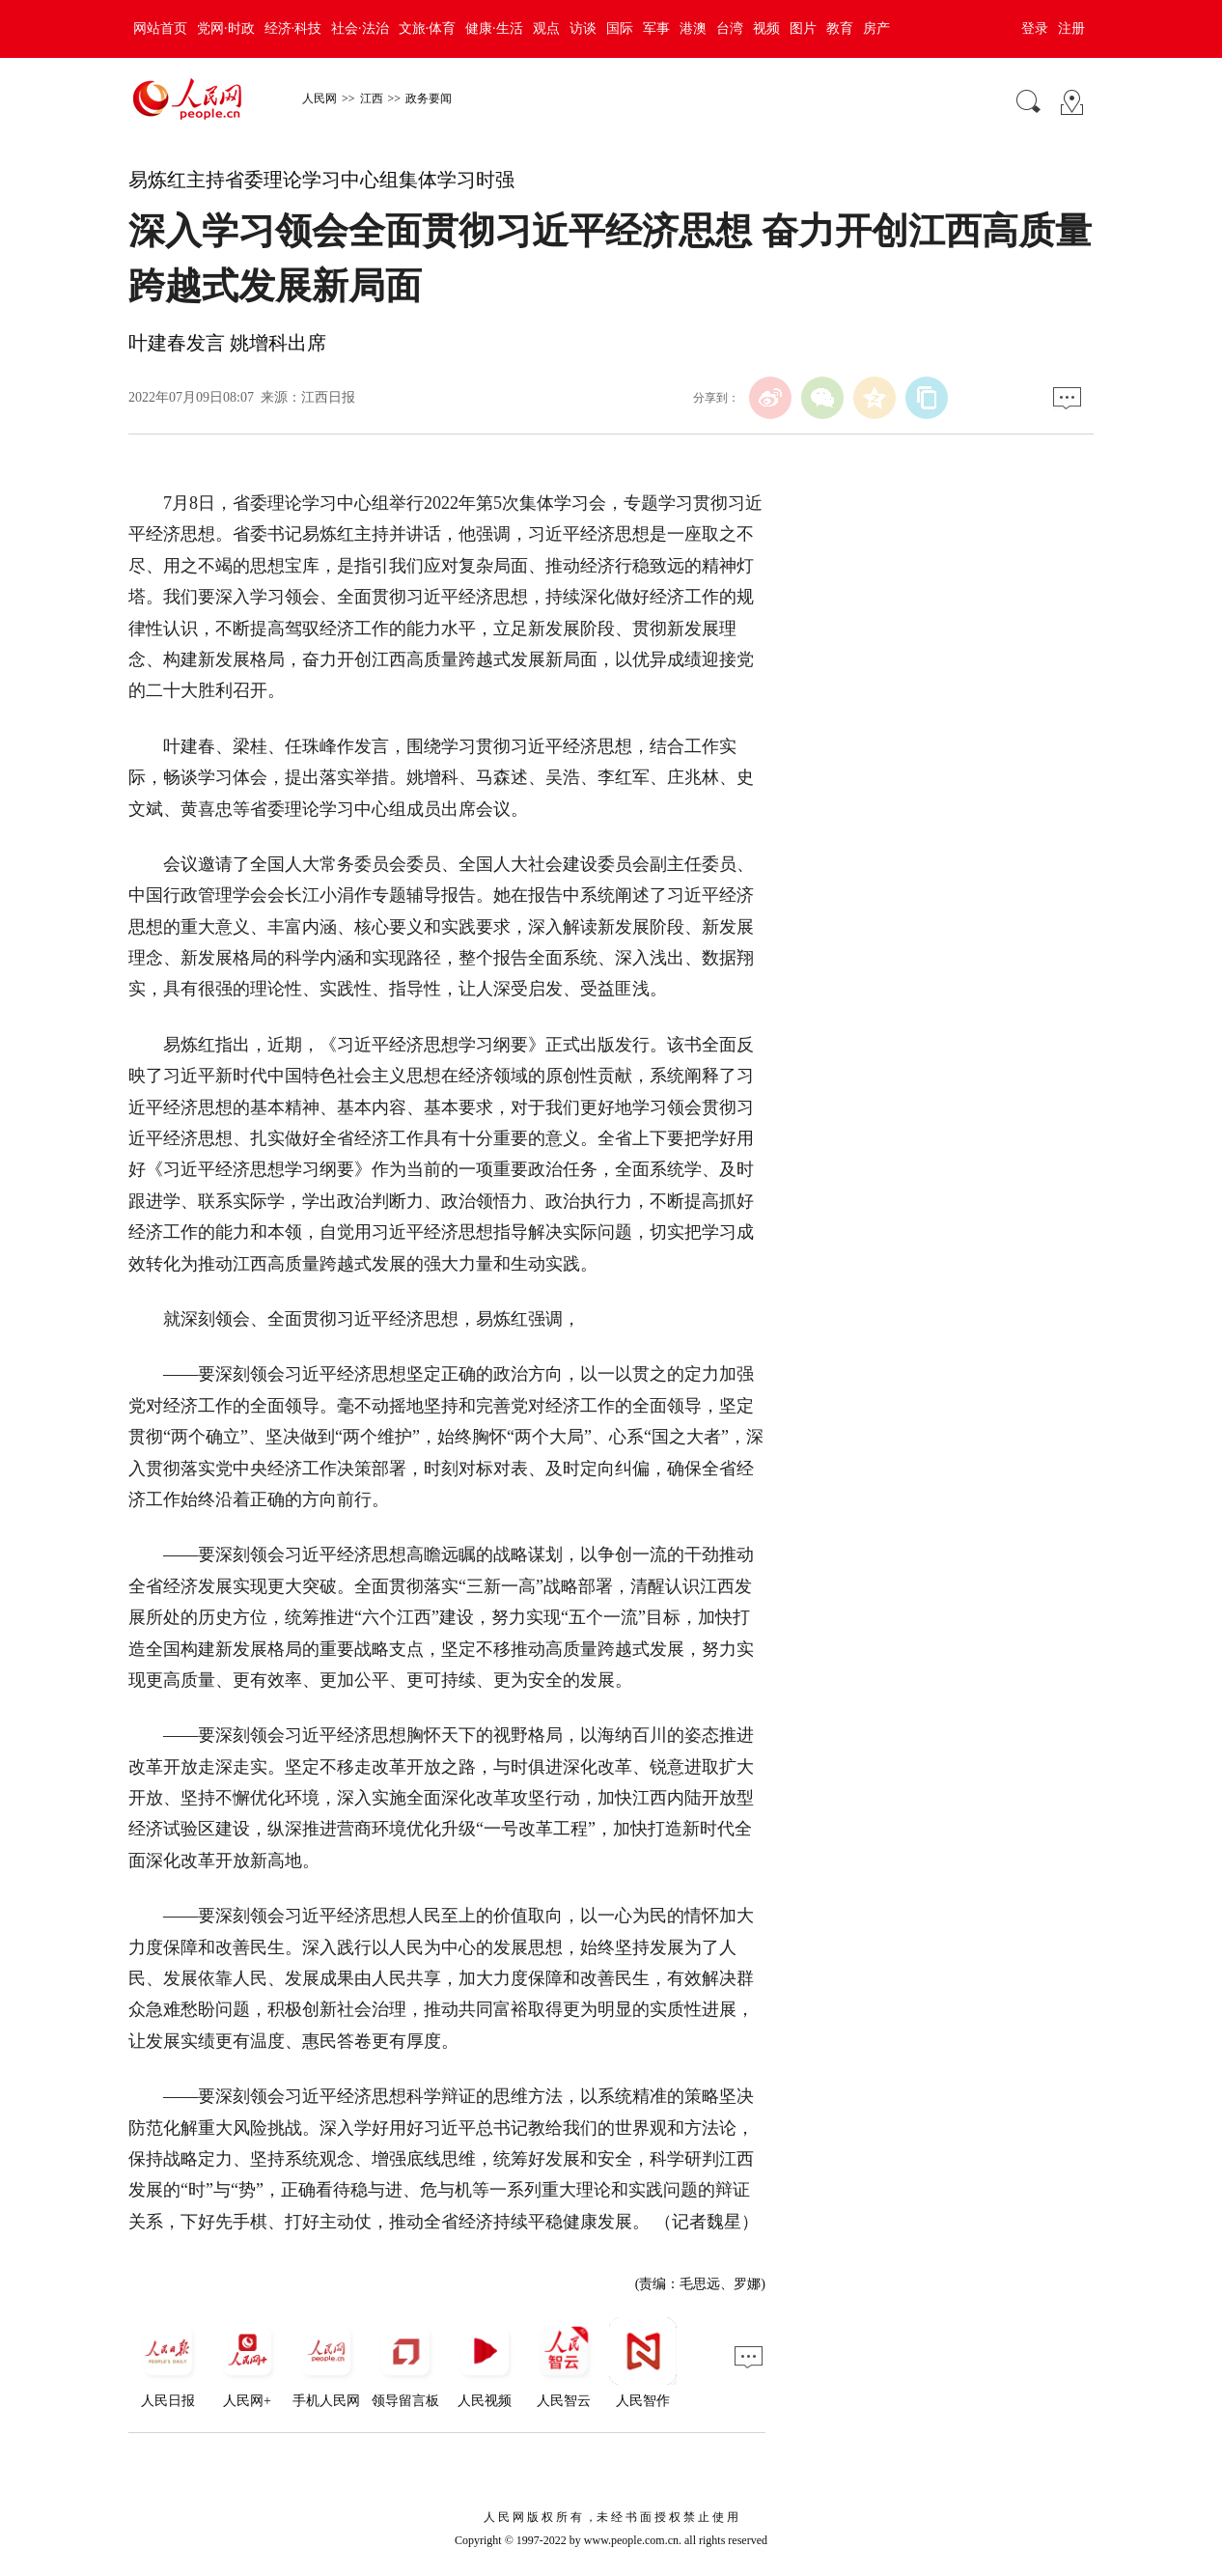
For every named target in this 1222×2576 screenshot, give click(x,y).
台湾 (729, 28)
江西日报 (328, 397)
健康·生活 (494, 28)
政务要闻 (428, 98)
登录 (1034, 28)
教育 (839, 28)
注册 (1071, 28)
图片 (803, 28)
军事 (656, 28)
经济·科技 (293, 28)
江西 (371, 98)
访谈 (583, 28)
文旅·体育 (428, 28)
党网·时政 (226, 28)
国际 (619, 28)
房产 (876, 28)
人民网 (319, 98)
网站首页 (160, 28)
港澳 (693, 28)
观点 (546, 28)
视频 (766, 28)
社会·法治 (360, 28)
